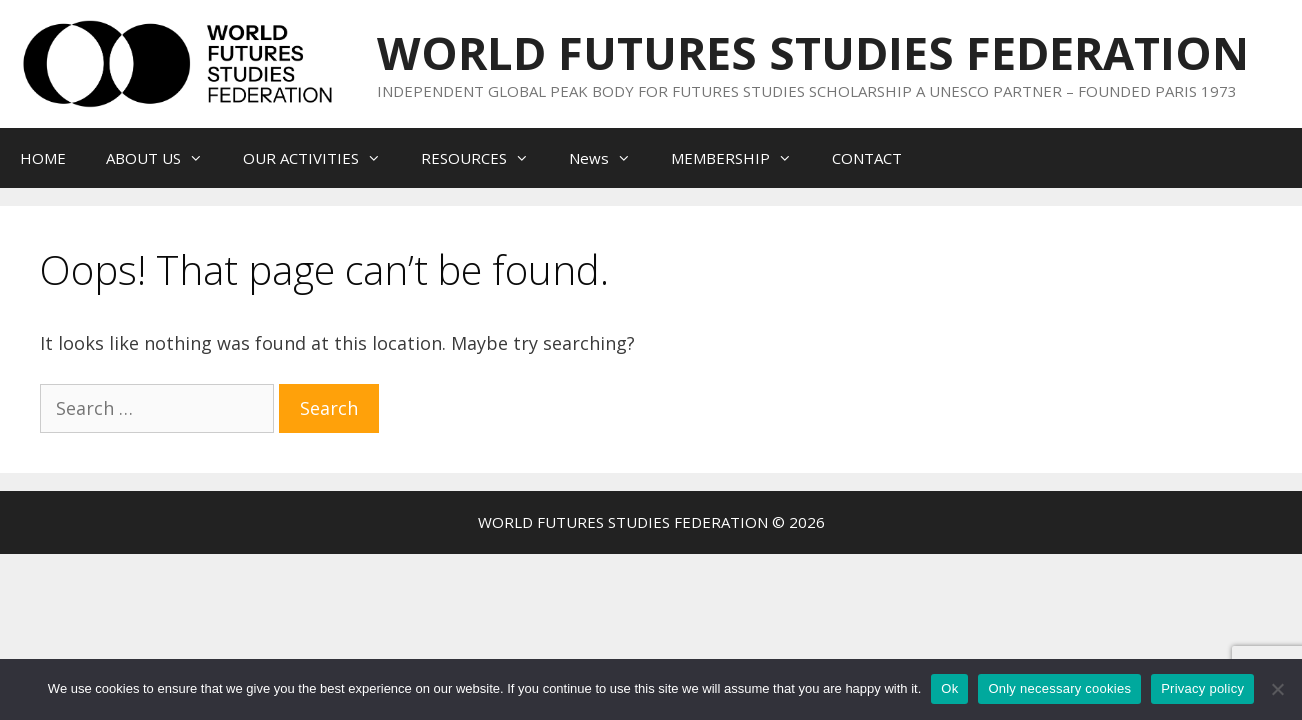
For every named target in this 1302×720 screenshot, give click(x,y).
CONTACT (867, 158)
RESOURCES (485, 158)
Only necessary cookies (1059, 688)
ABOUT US (164, 158)
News (610, 158)
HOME (43, 158)
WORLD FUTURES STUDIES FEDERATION (813, 52)
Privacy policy (1202, 688)
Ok (949, 688)
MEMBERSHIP (741, 158)
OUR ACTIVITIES (322, 158)
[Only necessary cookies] (1277, 689)
